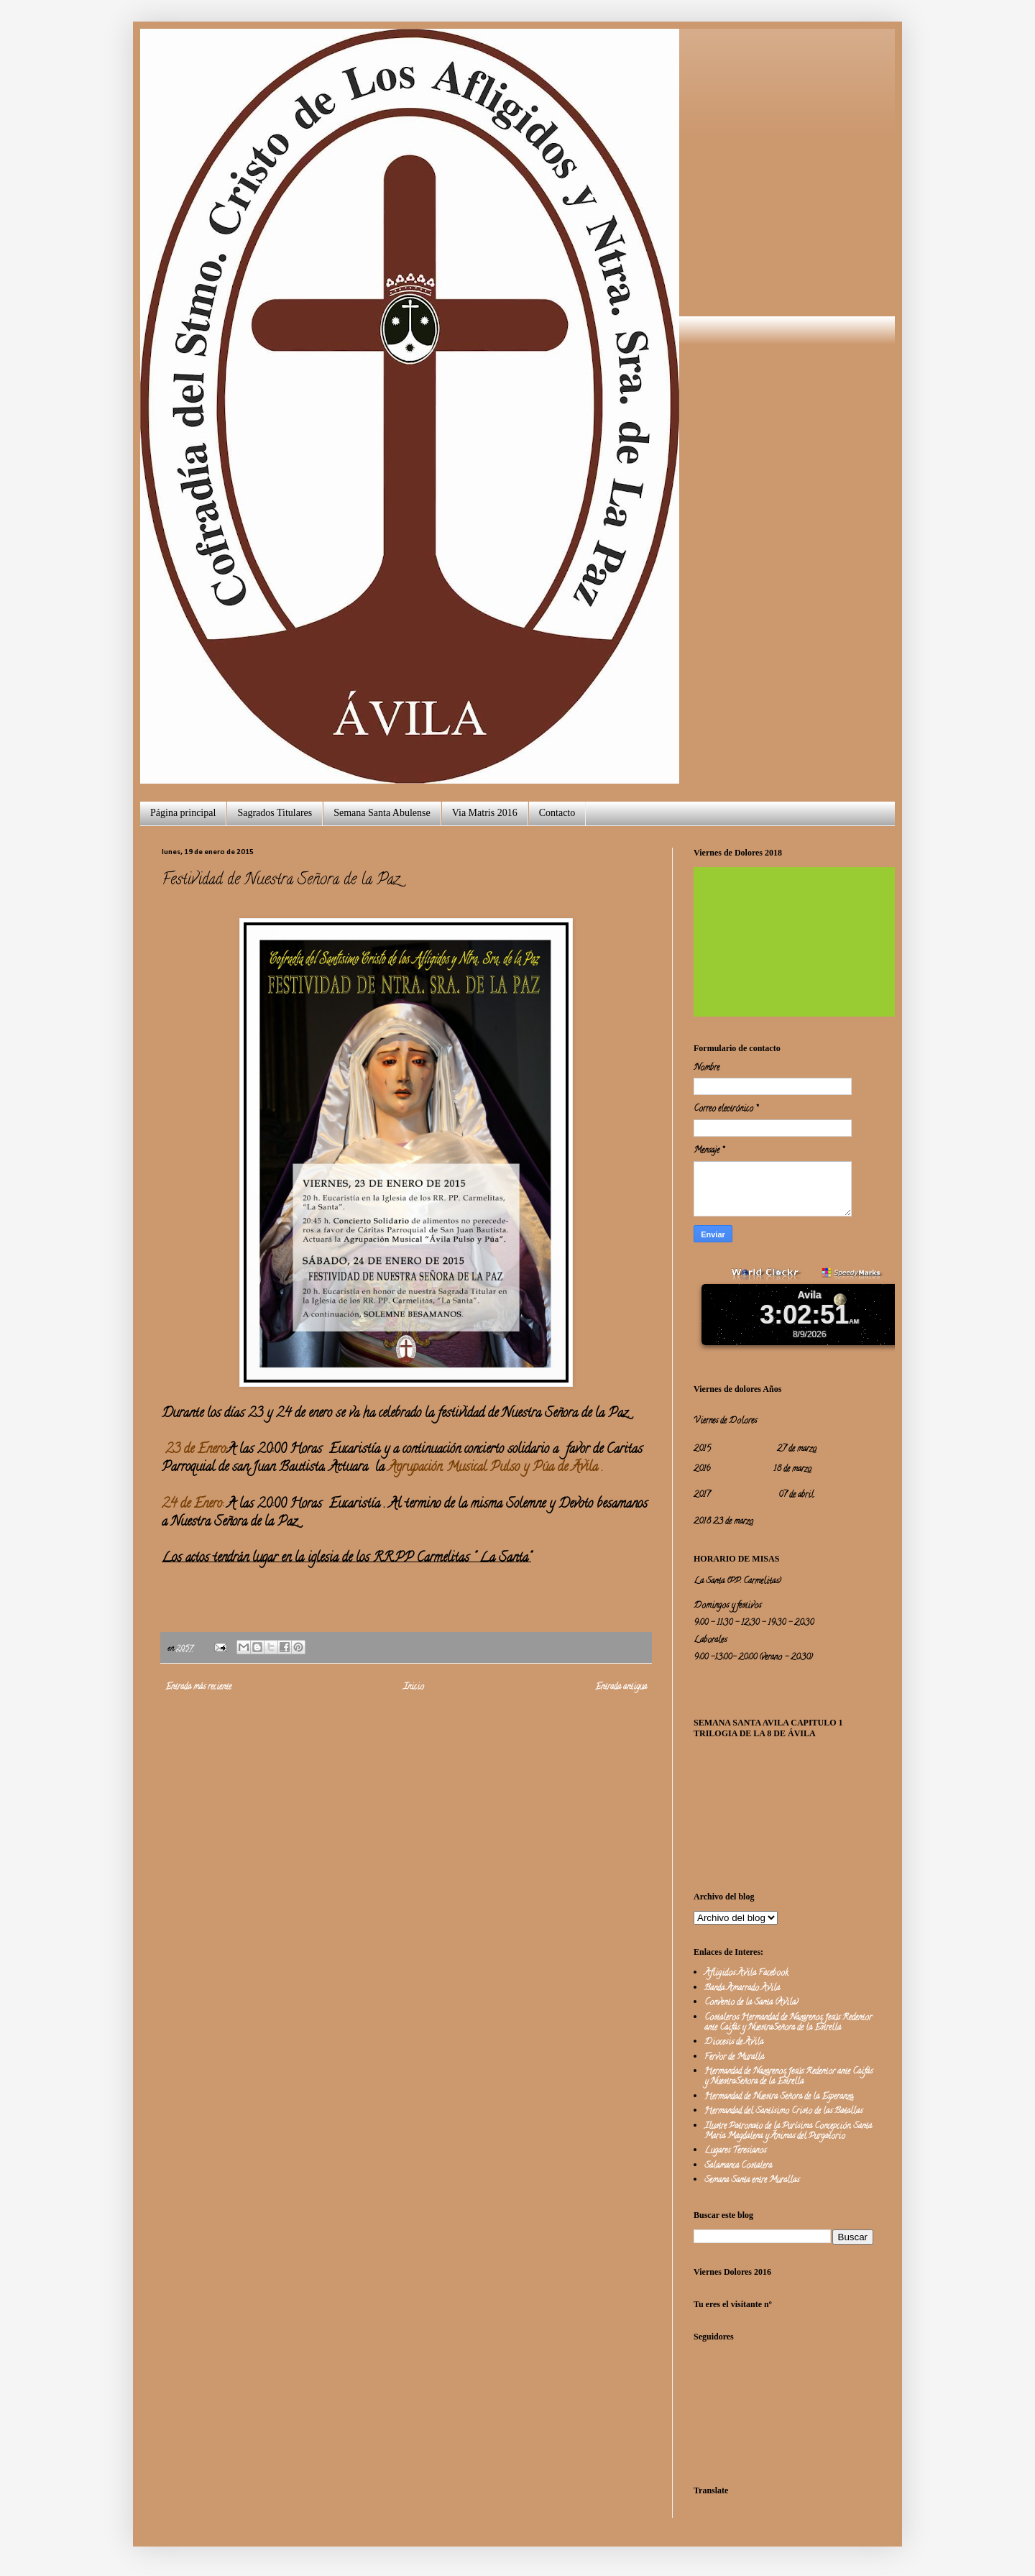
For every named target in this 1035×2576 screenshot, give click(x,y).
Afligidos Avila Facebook (746, 1973)
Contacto (557, 812)
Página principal (183, 812)
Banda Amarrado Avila (742, 1988)
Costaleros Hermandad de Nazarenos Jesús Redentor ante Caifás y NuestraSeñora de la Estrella (788, 2023)
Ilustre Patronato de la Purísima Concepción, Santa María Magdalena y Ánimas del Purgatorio (788, 2131)
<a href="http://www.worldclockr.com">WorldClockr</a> (809, 1310)
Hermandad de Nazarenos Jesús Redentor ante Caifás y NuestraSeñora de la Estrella (788, 2077)
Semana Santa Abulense (382, 812)
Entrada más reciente (198, 1687)
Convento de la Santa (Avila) (751, 2002)
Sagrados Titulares (274, 812)
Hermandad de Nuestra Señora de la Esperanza (778, 2097)
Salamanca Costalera (738, 2166)
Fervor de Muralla (734, 2057)
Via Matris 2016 (485, 812)
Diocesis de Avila (733, 2042)
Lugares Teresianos (735, 2151)
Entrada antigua (621, 1687)
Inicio (413, 1687)
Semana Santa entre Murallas (751, 2180)
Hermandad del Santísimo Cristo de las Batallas (783, 2111)
